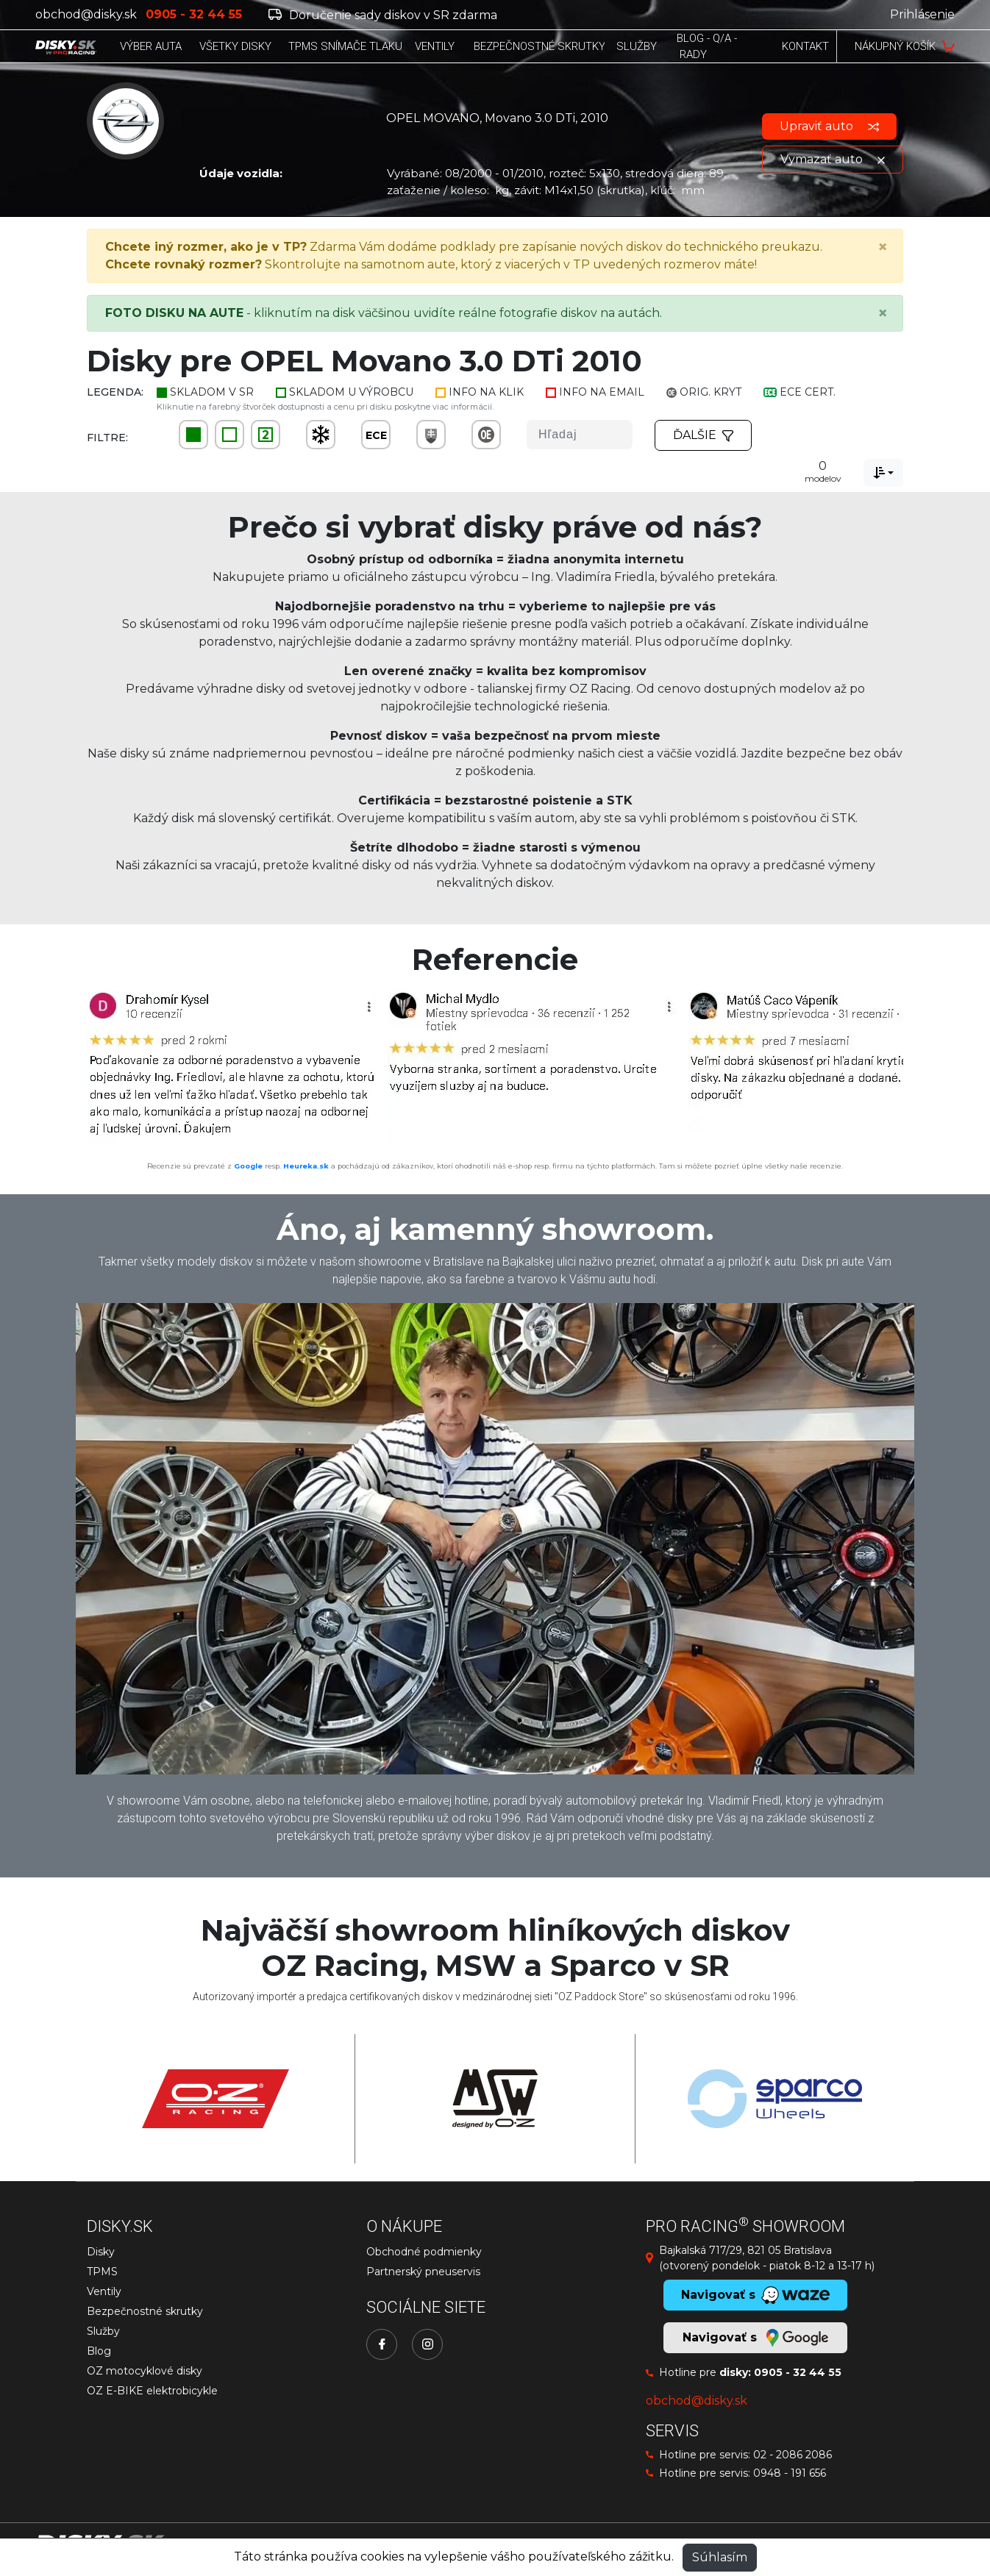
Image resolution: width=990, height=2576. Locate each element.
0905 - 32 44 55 (797, 2372)
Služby (103, 2331)
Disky (101, 2251)
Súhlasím (719, 2557)
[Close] (882, 247)
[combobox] (883, 473)
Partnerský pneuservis (423, 2271)
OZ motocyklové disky (144, 2370)
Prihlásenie (922, 14)
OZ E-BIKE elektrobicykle (152, 2390)
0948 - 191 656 (789, 2473)
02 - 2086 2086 (792, 2454)
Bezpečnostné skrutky (145, 2311)
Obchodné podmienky (424, 2251)
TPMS (102, 2271)
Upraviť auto (829, 126)
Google (248, 1166)
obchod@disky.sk (86, 14)
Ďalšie (703, 435)
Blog (99, 2351)
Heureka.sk (306, 1166)
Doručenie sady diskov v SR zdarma (382, 15)
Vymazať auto (832, 159)
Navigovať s (755, 2338)
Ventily (104, 2291)
